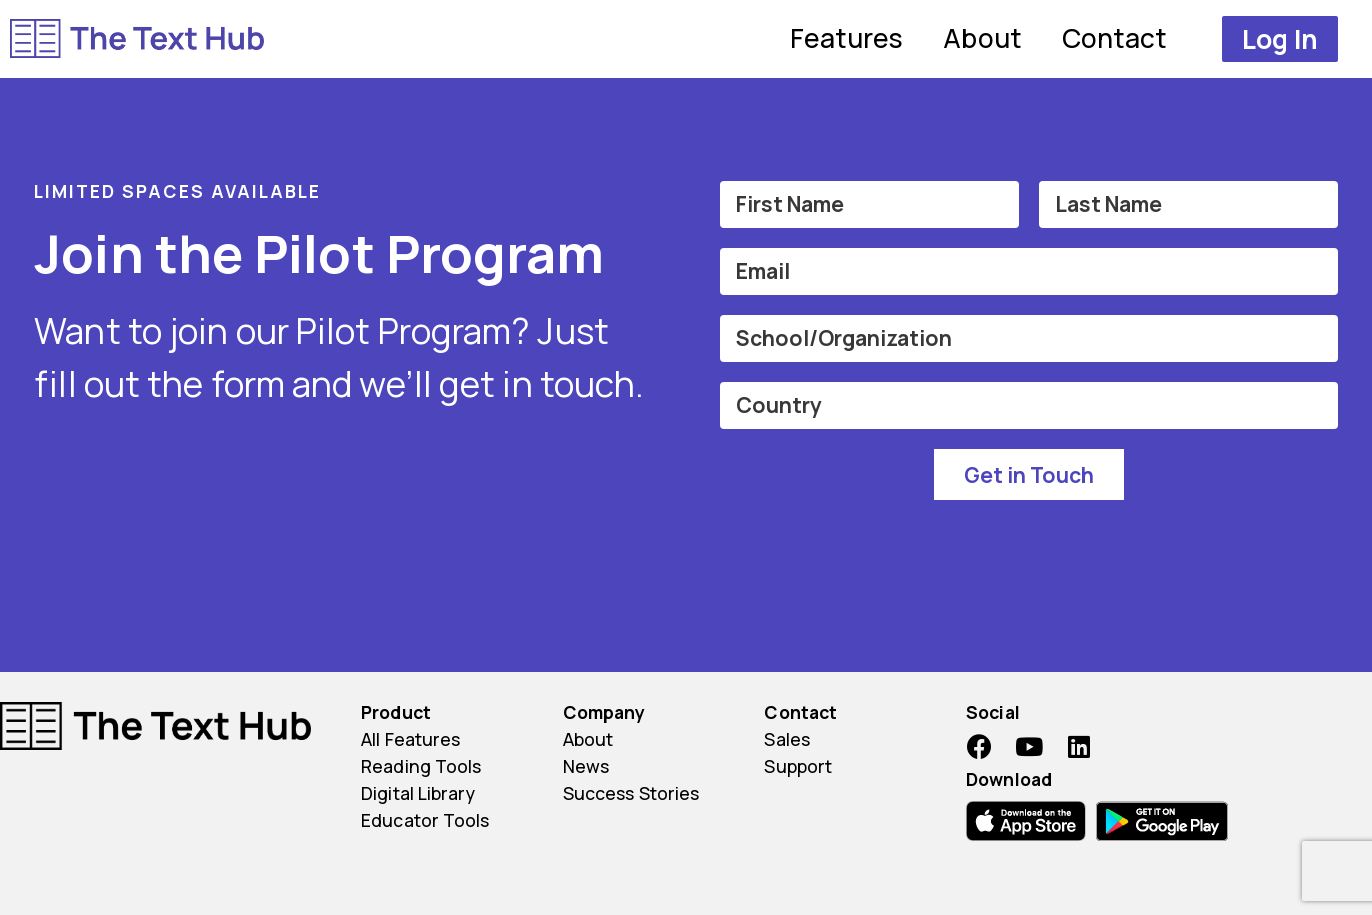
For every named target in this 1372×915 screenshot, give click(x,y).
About (982, 38)
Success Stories (631, 793)
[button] (1280, 39)
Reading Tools (421, 766)
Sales (787, 739)
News (586, 766)
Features (847, 38)
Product (396, 712)
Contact (1115, 38)
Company (604, 712)
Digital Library (418, 793)
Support (798, 766)
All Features (410, 739)
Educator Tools (425, 820)
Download (1009, 779)
